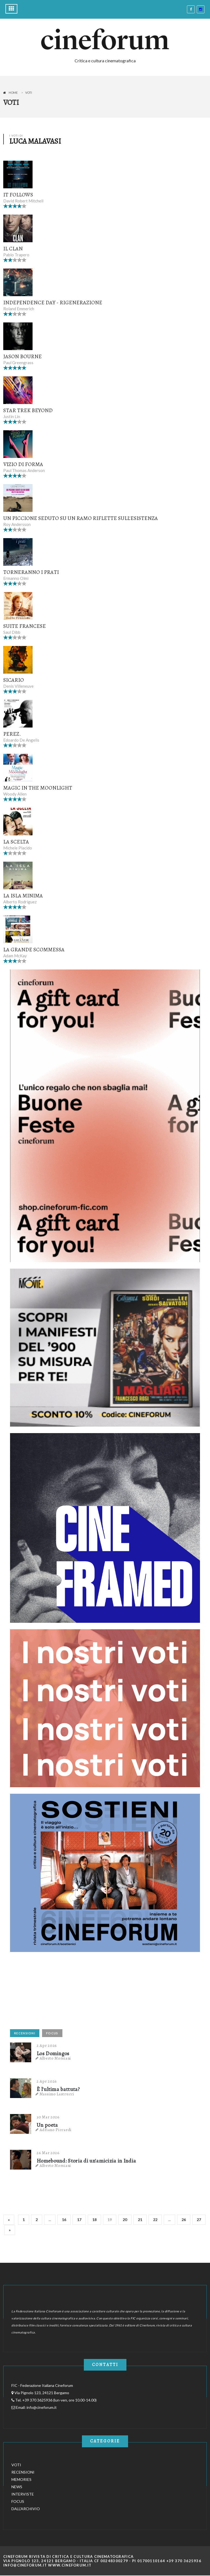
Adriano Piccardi (56, 2129)
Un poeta (47, 2125)
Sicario (13, 680)
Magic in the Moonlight (37, 787)
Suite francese (24, 626)
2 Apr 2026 (47, 2045)
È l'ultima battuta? (58, 2089)
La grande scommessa (34, 949)
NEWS (16, 2486)
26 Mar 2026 (48, 2152)
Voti (28, 92)
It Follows (18, 194)
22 (155, 2219)
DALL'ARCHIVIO (25, 2508)
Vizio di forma (23, 464)
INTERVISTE (22, 2494)
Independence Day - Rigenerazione (52, 302)
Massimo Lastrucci (57, 2094)
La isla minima (23, 895)
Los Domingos (53, 2054)
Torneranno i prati (31, 572)
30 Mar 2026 (48, 2117)
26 (184, 2219)
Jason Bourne (22, 356)
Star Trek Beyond (28, 410)
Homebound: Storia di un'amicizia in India (86, 2161)
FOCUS (52, 2033)
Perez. (12, 734)
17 (79, 2219)
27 (199, 2219)
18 (94, 2219)
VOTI (16, 2464)
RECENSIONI (24, 2033)
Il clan (13, 248)
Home (13, 92)
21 (140, 2219)
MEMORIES (21, 2479)
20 (125, 2219)
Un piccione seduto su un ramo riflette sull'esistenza (80, 518)
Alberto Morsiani (55, 2058)
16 (64, 2219)
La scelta (16, 841)
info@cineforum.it (42, 2407)
